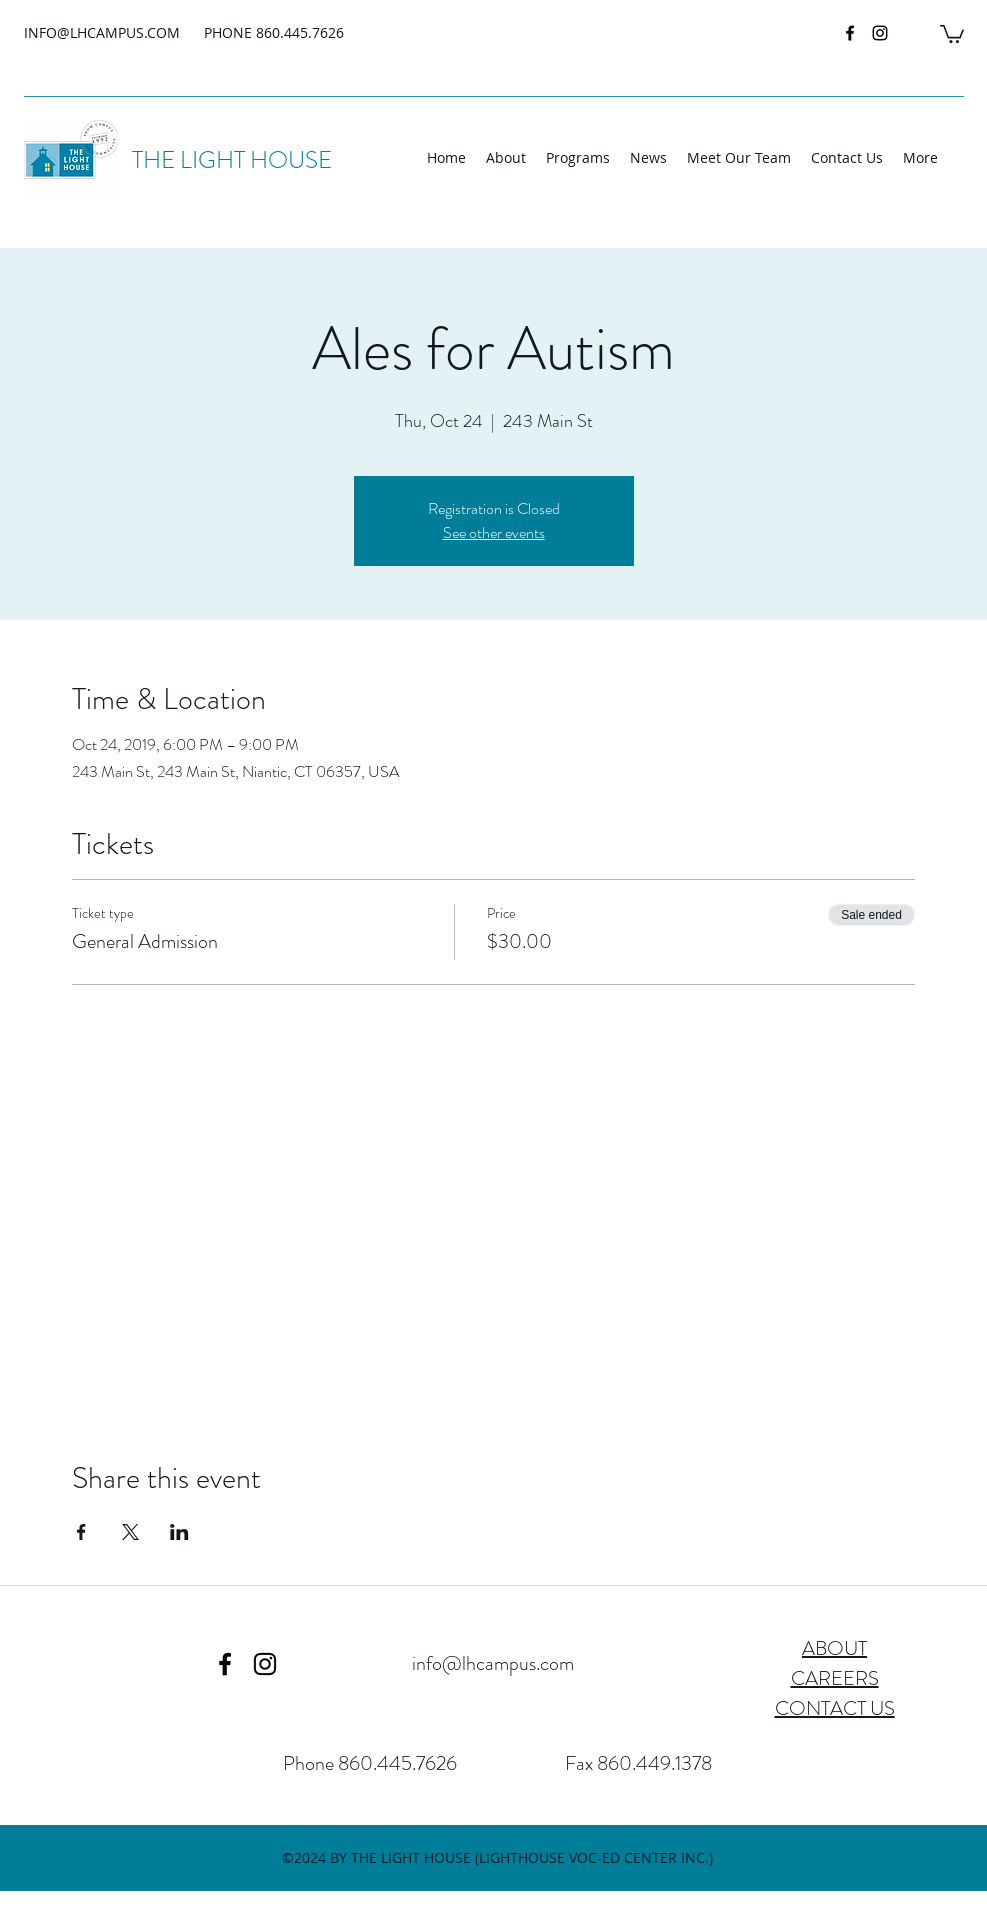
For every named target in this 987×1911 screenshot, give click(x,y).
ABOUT (834, 1648)
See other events (494, 532)
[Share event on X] (130, 1532)
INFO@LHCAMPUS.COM (102, 32)
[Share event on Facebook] (81, 1532)
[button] (952, 33)
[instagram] (880, 33)
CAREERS (835, 1678)
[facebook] (850, 33)
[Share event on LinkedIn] (179, 1532)
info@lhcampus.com (493, 1663)
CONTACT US (835, 1708)
